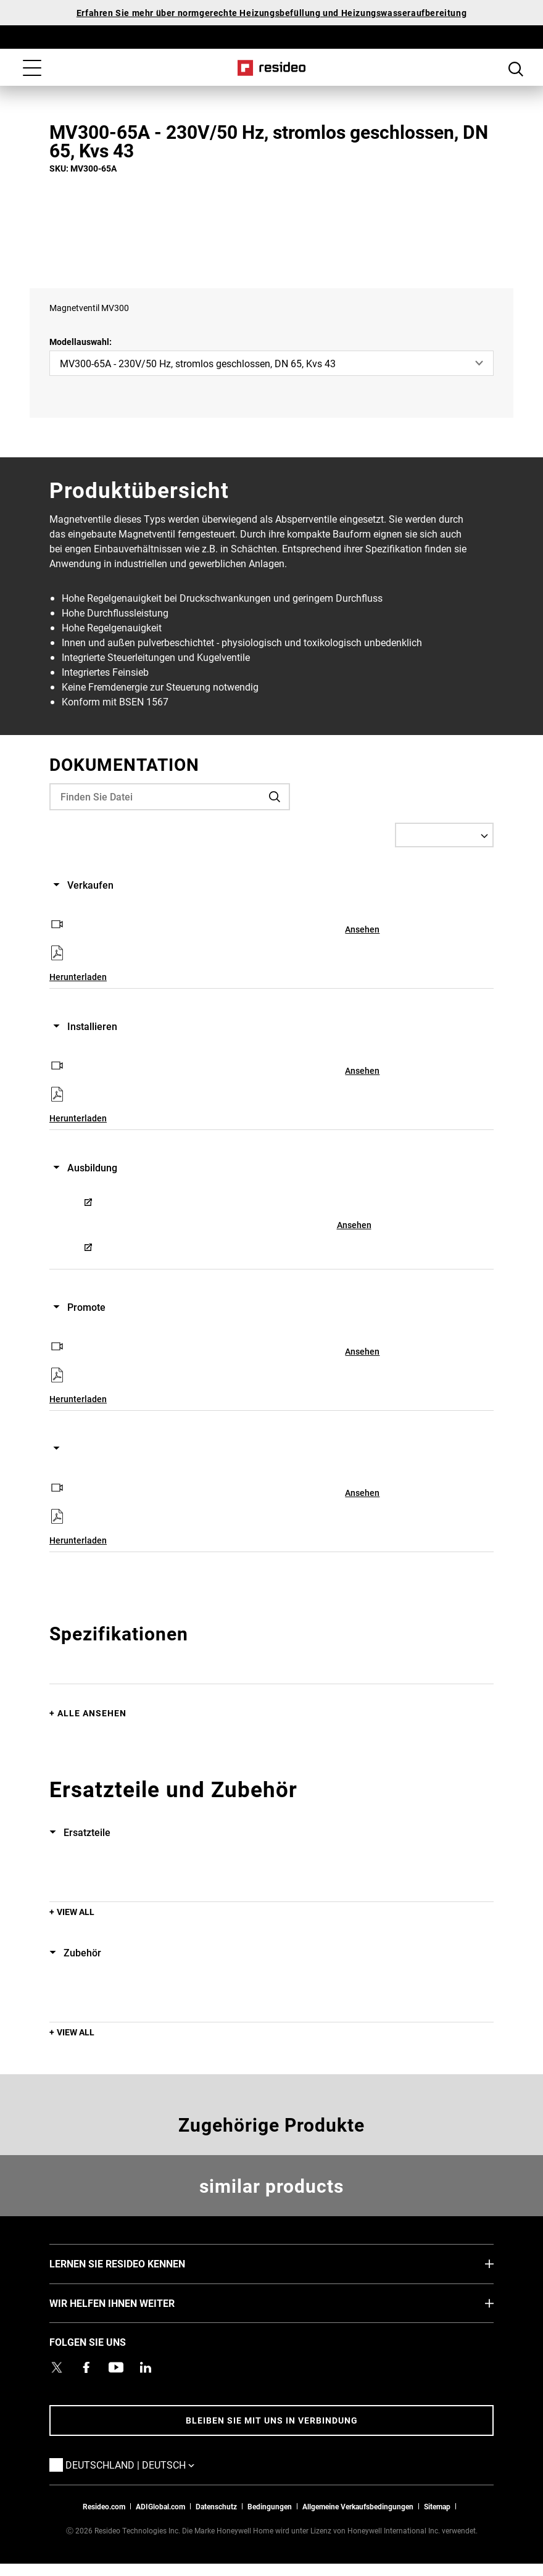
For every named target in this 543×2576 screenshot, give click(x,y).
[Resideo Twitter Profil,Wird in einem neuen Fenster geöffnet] (56, 2367)
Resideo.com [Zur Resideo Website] (104, 2506)
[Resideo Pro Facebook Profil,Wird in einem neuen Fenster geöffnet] (86, 2367)
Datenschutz (216, 2506)
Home (272, 67)
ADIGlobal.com (160, 2506)
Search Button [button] (515, 69)
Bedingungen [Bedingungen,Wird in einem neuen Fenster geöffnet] (269, 2506)
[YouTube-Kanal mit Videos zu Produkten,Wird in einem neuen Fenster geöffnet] (116, 2367)
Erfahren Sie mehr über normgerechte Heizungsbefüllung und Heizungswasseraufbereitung (271, 13)
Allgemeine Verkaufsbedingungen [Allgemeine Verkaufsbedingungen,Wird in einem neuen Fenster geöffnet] (357, 2506)
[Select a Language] (444, 835)
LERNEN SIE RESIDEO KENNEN (135, 2263)
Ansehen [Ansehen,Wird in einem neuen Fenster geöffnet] (362, 929)
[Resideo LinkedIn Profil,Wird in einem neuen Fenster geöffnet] (145, 2367)
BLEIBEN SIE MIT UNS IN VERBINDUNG (272, 2420)
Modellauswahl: (80, 341)
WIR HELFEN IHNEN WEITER (130, 2302)
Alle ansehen (91, 1713)
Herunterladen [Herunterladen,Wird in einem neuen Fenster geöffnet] (78, 977)
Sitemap (437, 2506)
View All (75, 1911)
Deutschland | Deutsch (148, 2464)
